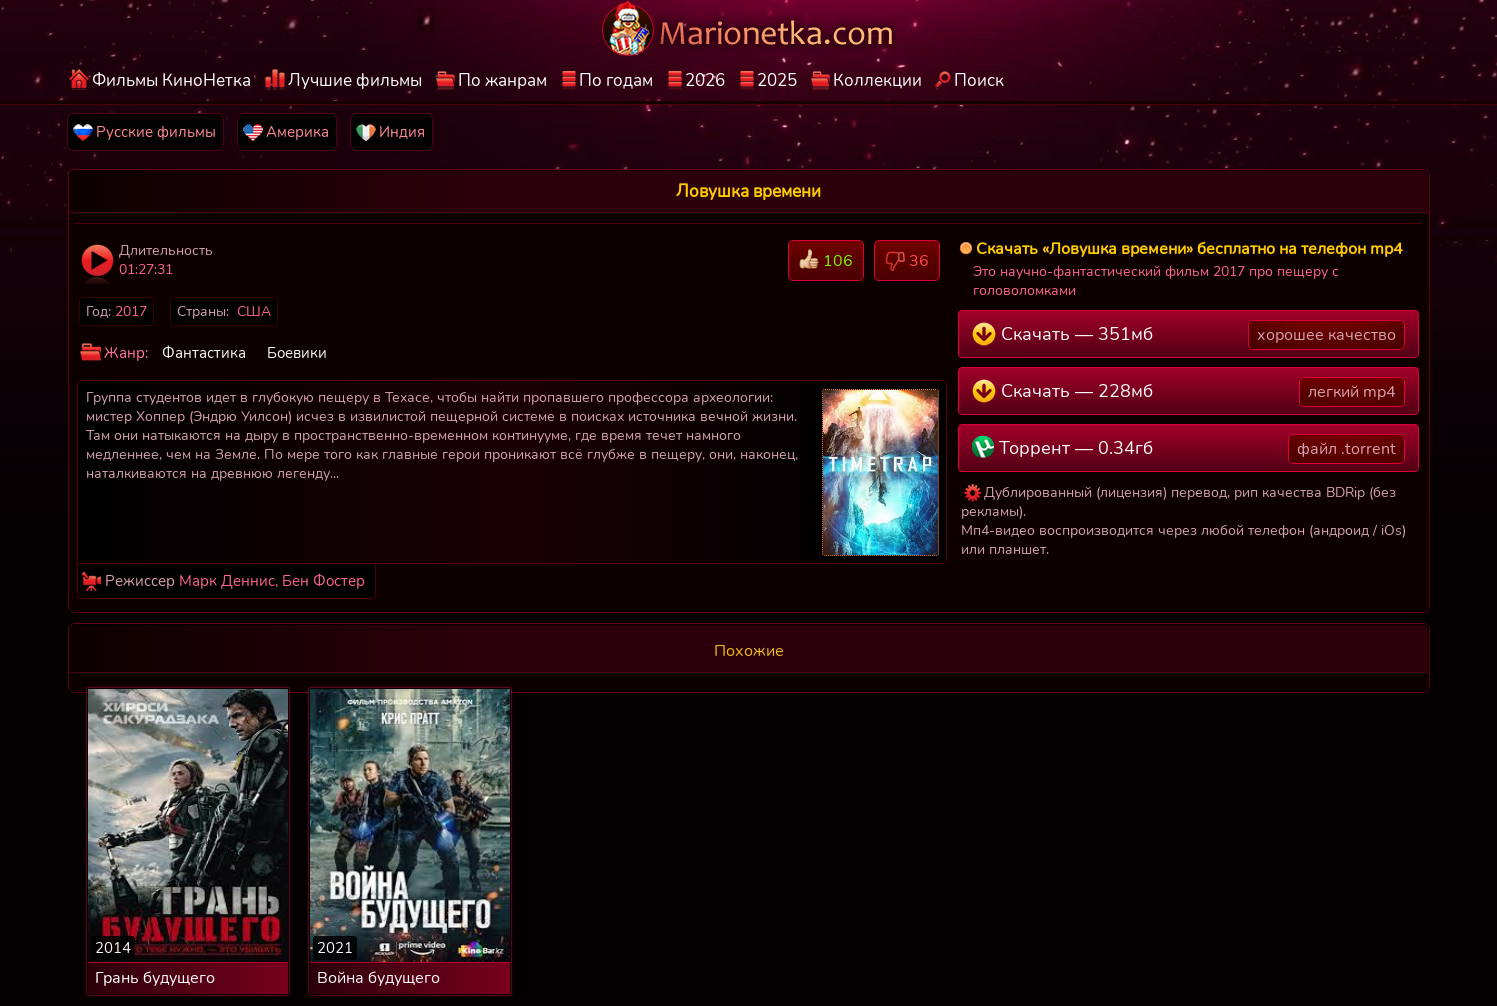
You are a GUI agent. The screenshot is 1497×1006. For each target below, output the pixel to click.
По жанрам (502, 80)
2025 (777, 80)
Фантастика (204, 353)
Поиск (979, 80)
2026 (705, 80)
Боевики (297, 353)
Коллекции (877, 80)
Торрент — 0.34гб (1188, 449)
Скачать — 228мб (1188, 392)
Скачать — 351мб (1188, 335)
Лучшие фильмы (355, 80)
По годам (616, 80)
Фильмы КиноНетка (171, 80)
